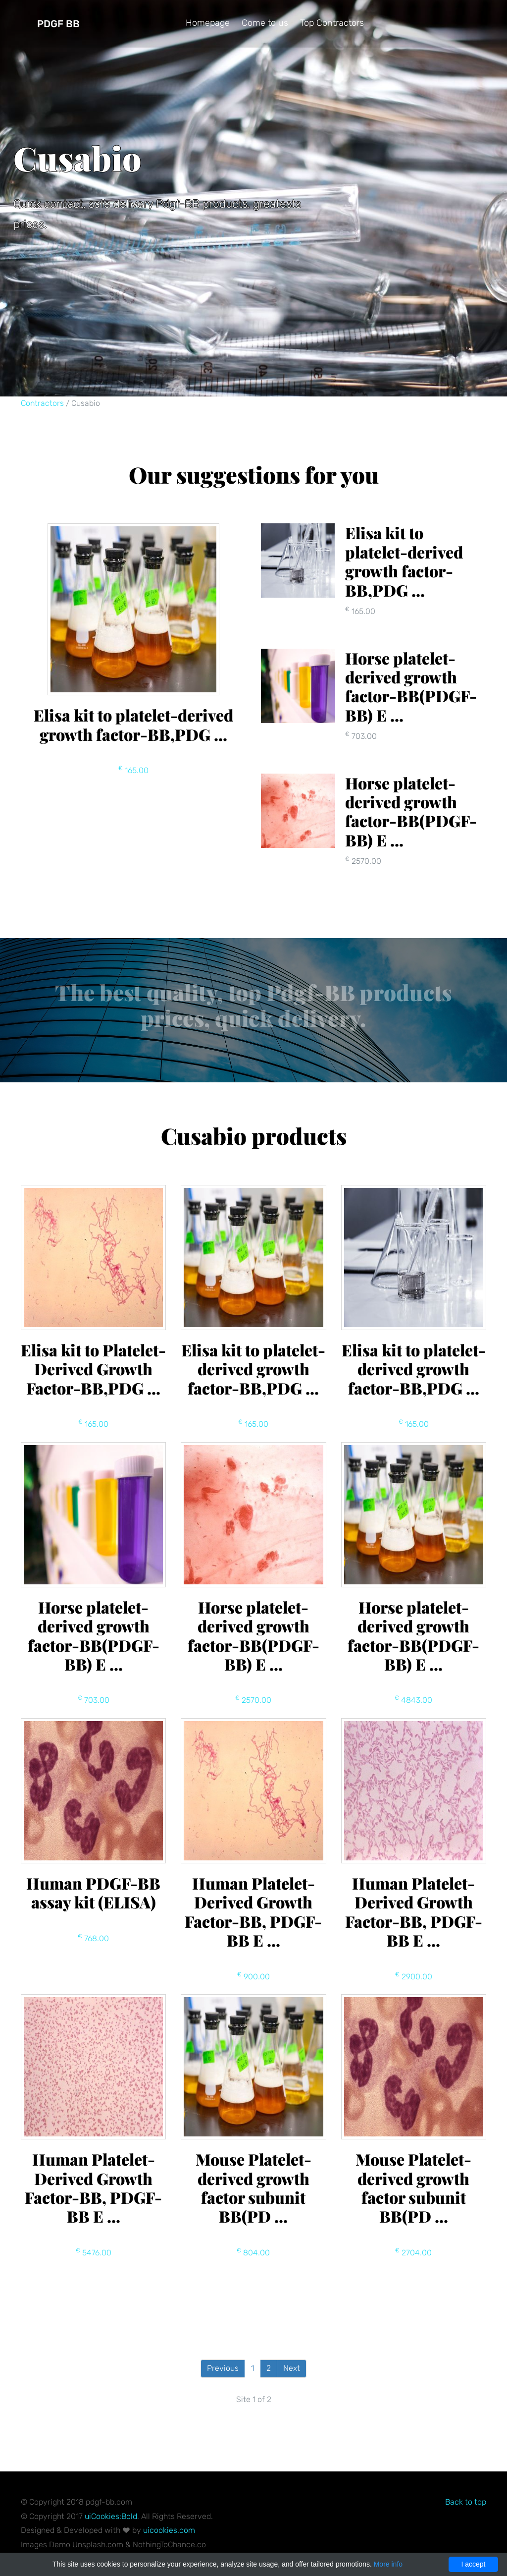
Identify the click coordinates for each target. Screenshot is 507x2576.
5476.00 (93, 2252)
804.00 (253, 2252)
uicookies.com (169, 2530)
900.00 (253, 1976)
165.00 (133, 770)
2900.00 (413, 1976)
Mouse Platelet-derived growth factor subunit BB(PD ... (253, 2187)
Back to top (465, 2502)
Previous (223, 2368)
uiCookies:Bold (111, 2516)
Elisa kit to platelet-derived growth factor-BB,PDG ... (133, 724)
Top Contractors (332, 22)
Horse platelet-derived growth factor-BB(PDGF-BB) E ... (93, 1635)
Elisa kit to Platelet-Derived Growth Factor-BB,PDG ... (93, 1369)
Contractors (42, 403)
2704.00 (413, 2252)
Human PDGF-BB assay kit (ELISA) (93, 1892)
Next (291, 2368)
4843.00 (413, 1700)
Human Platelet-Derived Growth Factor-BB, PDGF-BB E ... (253, 1911)
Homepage (208, 22)
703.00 (93, 1700)
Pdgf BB (58, 24)
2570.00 (253, 1700)
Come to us (265, 22)
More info (388, 2564)
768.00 (93, 1938)
